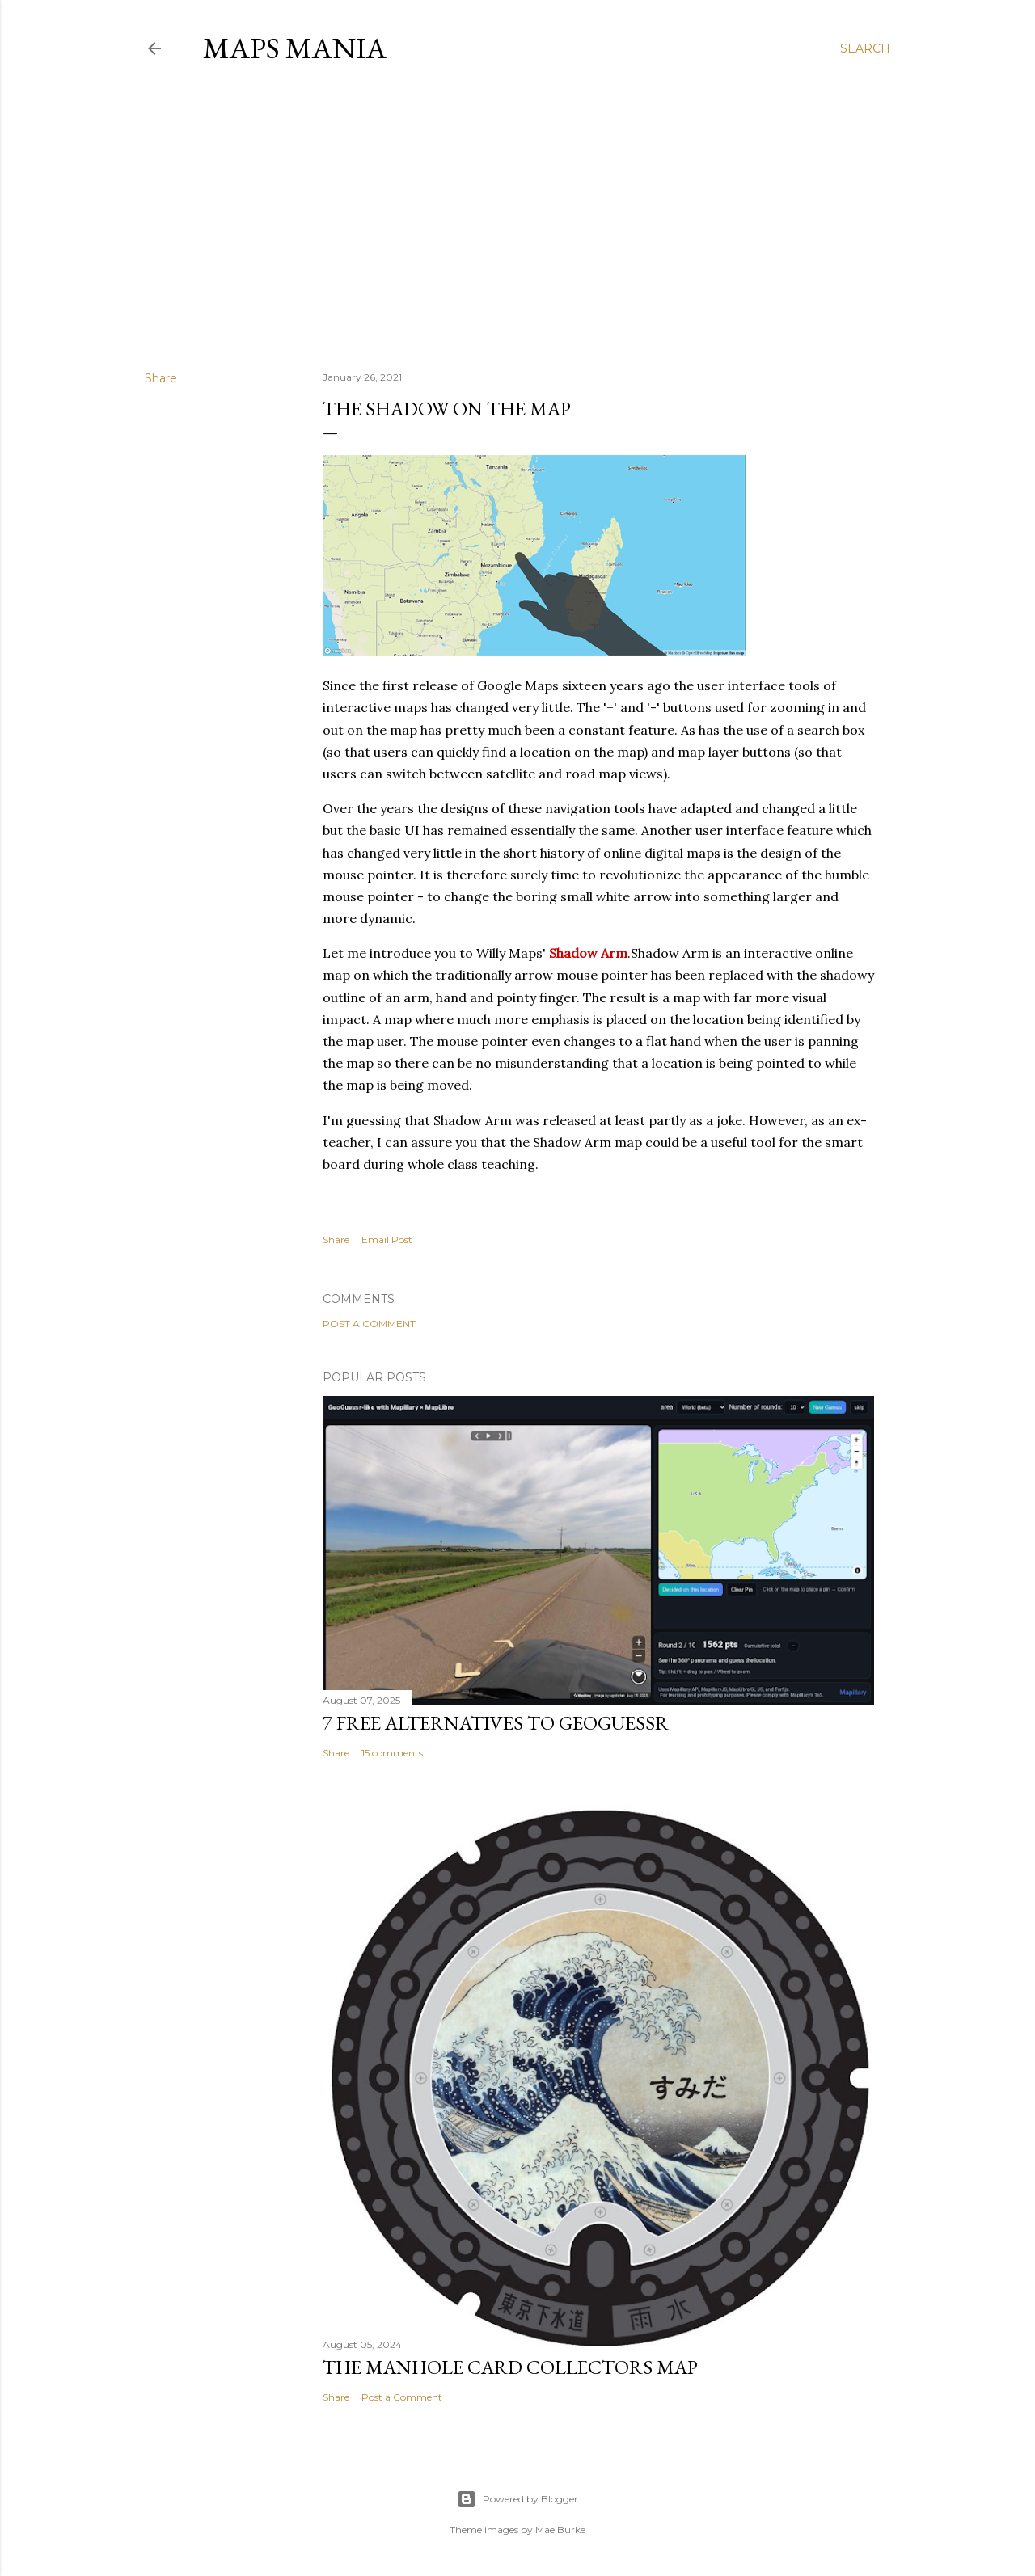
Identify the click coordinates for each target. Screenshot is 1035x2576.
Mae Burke (560, 2529)
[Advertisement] (517, 217)
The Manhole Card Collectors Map (510, 2367)
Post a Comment (369, 1324)
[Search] (865, 48)
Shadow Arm (588, 953)
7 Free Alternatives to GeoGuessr (496, 1722)
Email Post (386, 1239)
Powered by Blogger (517, 2499)
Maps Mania (295, 48)
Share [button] (161, 378)
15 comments (392, 1753)
